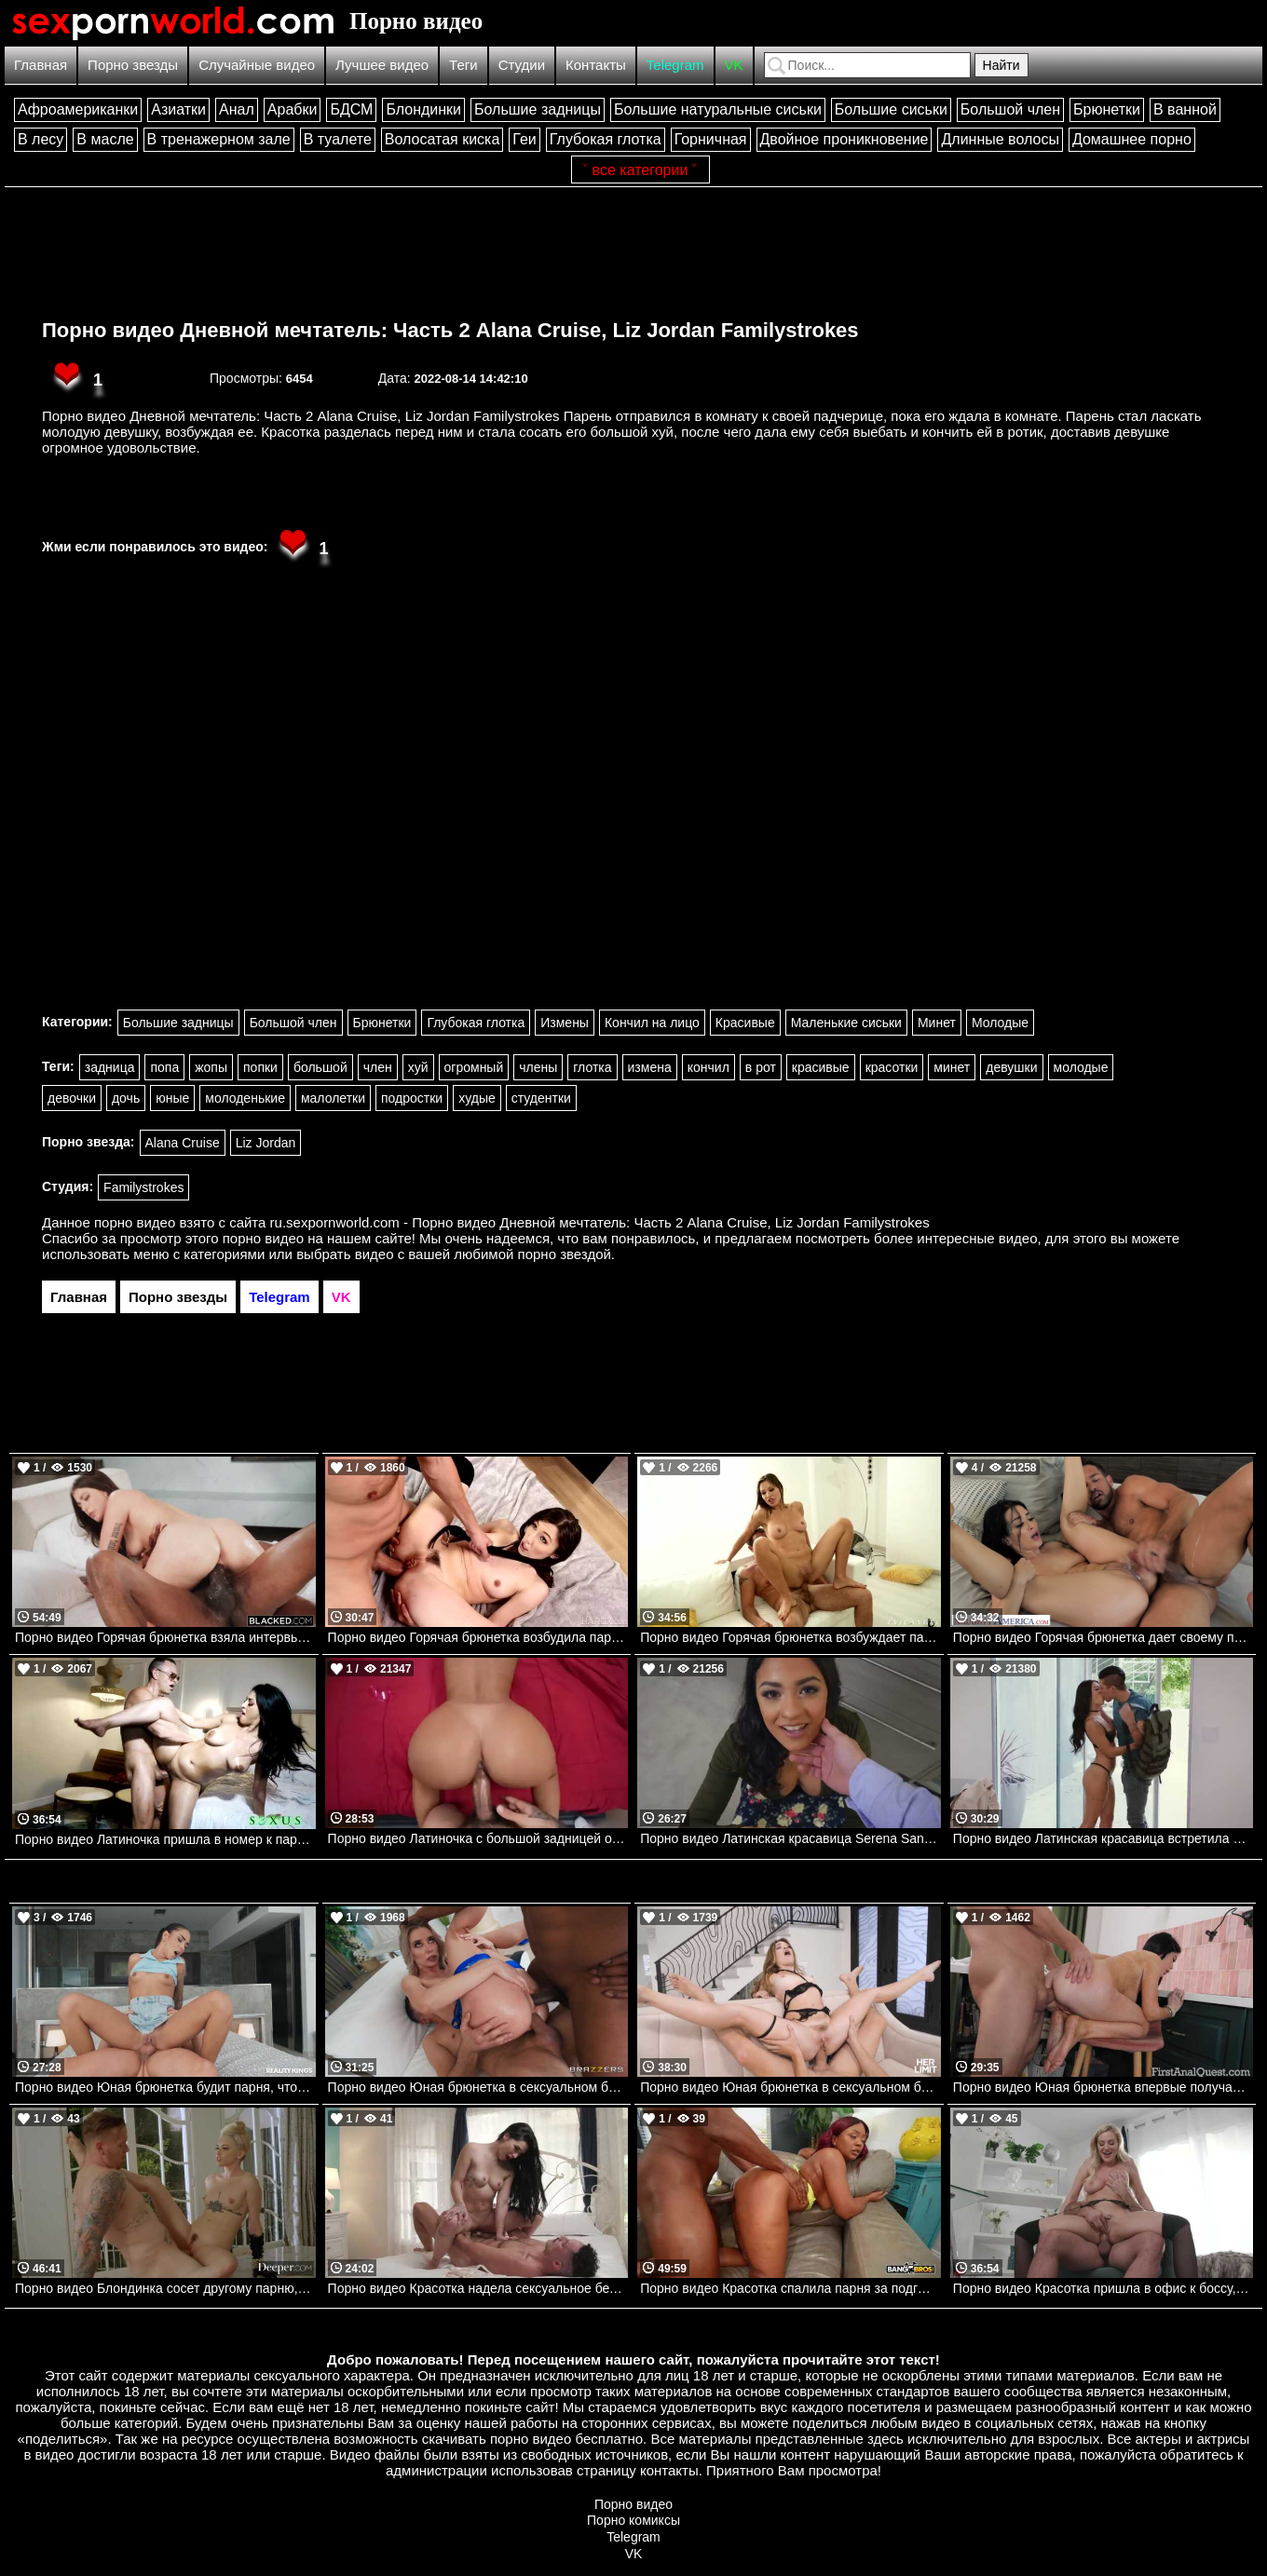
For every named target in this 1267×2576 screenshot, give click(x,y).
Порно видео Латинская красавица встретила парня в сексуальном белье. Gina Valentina (1103, 1838)
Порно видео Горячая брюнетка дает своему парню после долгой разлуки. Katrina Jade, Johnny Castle (1103, 1637)
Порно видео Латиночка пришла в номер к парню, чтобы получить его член (165, 1839)
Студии (521, 65)
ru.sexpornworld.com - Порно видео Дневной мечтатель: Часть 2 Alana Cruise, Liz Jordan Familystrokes (600, 1222)
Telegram (675, 65)
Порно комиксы (633, 2520)
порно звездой (564, 1254)
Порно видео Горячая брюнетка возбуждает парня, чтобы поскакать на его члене (790, 1637)
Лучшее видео (382, 65)
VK (734, 65)
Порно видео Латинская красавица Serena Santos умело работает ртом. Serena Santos (790, 1838)
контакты (669, 2470)
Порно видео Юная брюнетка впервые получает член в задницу (1103, 2087)
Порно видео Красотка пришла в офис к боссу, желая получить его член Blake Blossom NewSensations (1103, 2288)
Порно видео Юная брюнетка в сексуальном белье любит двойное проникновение (478, 2087)
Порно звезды (133, 65)
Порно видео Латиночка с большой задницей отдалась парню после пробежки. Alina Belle (478, 1838)
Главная (40, 65)
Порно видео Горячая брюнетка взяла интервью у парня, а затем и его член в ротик (165, 1637)
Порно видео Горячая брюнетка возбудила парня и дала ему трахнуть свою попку (478, 1637)
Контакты (595, 65)
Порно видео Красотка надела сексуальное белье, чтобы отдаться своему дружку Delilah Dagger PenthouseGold (478, 2288)
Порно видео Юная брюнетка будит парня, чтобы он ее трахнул (165, 2087)
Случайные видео (256, 65)
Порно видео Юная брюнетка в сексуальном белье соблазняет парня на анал (790, 2087)
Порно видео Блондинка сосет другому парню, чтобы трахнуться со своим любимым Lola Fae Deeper (165, 2288)
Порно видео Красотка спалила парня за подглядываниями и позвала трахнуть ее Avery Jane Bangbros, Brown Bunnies (790, 2288)
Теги (463, 65)
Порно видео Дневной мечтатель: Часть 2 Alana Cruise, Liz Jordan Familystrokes (450, 330)
